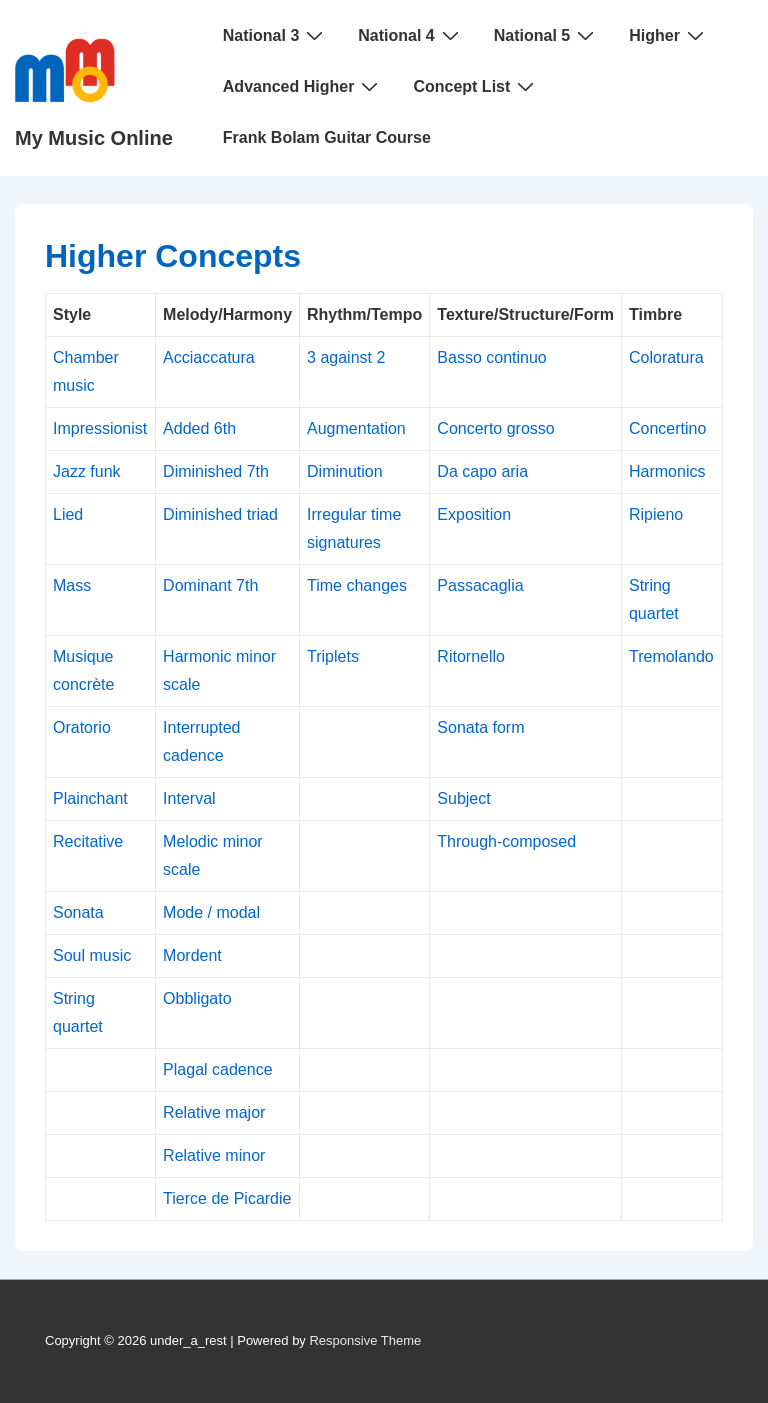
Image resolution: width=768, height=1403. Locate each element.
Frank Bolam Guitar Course (327, 137)
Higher (669, 35)
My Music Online (94, 138)
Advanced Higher (303, 86)
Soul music (92, 955)
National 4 (410, 35)
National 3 (275, 35)
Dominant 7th (210, 585)
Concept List (476, 86)
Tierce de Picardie (227, 1198)
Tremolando (671, 656)
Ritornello (471, 656)
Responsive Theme (365, 1340)
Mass (72, 585)
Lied (68, 514)
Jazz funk (87, 471)
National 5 (546, 35)
